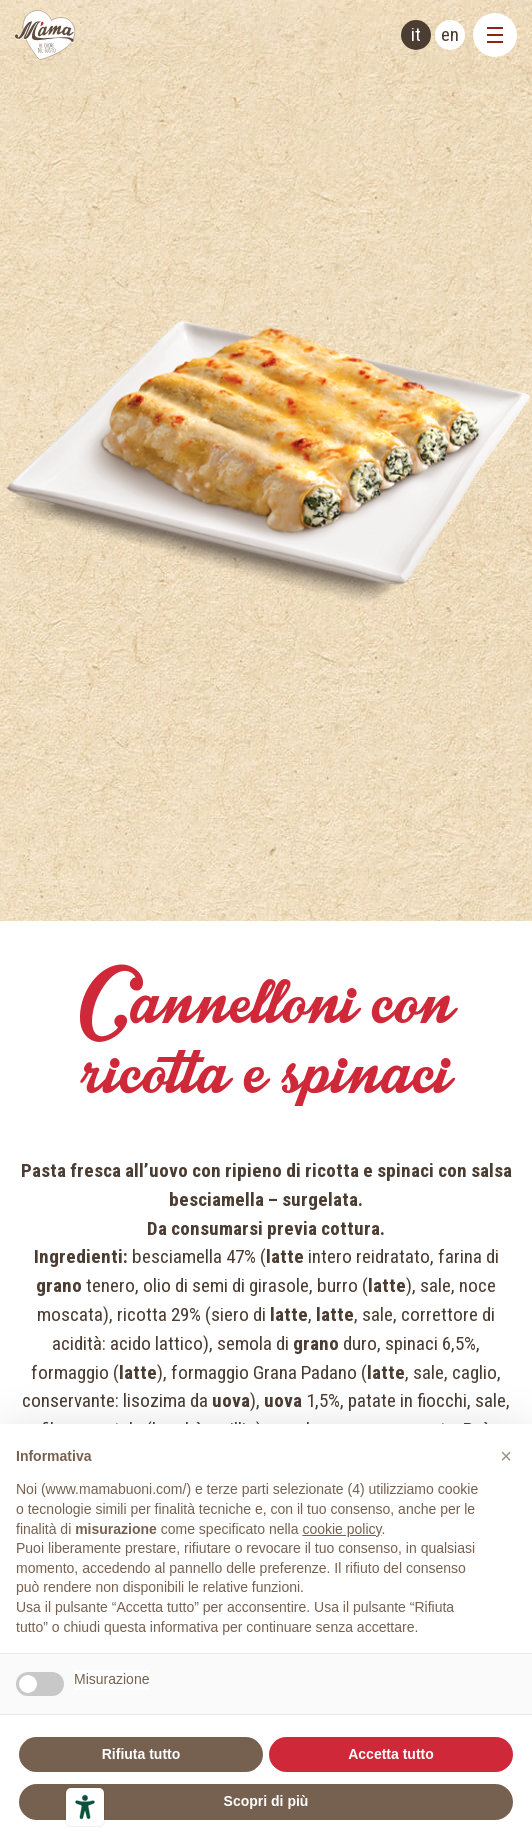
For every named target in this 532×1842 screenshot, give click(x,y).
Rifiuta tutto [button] (141, 1754)
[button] (506, 1456)
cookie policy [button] (341, 1529)
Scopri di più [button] (266, 1801)
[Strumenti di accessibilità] (85, 1807)
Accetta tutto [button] (391, 1754)
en (450, 34)
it (416, 34)
